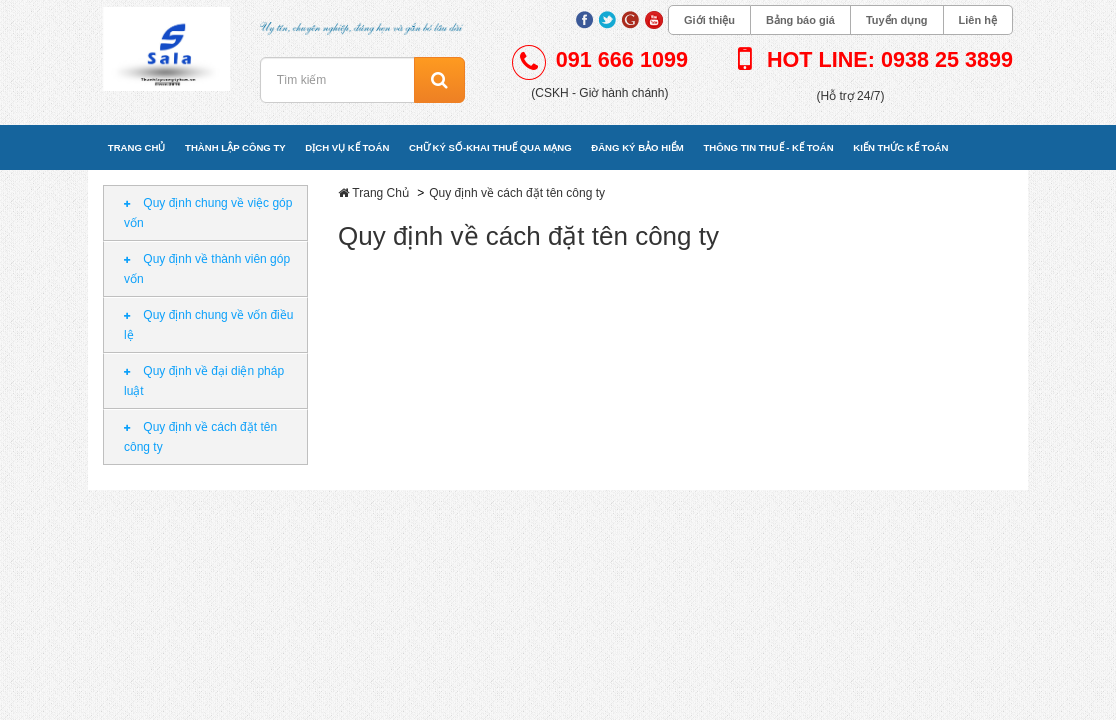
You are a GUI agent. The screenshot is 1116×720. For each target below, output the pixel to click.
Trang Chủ (380, 193)
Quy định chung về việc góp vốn (208, 213)
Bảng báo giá (800, 20)
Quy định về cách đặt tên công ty (200, 437)
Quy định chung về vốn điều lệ (208, 325)
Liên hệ (978, 20)
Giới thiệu (709, 20)
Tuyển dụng (897, 20)
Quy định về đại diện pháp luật (204, 381)
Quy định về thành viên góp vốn (207, 269)
